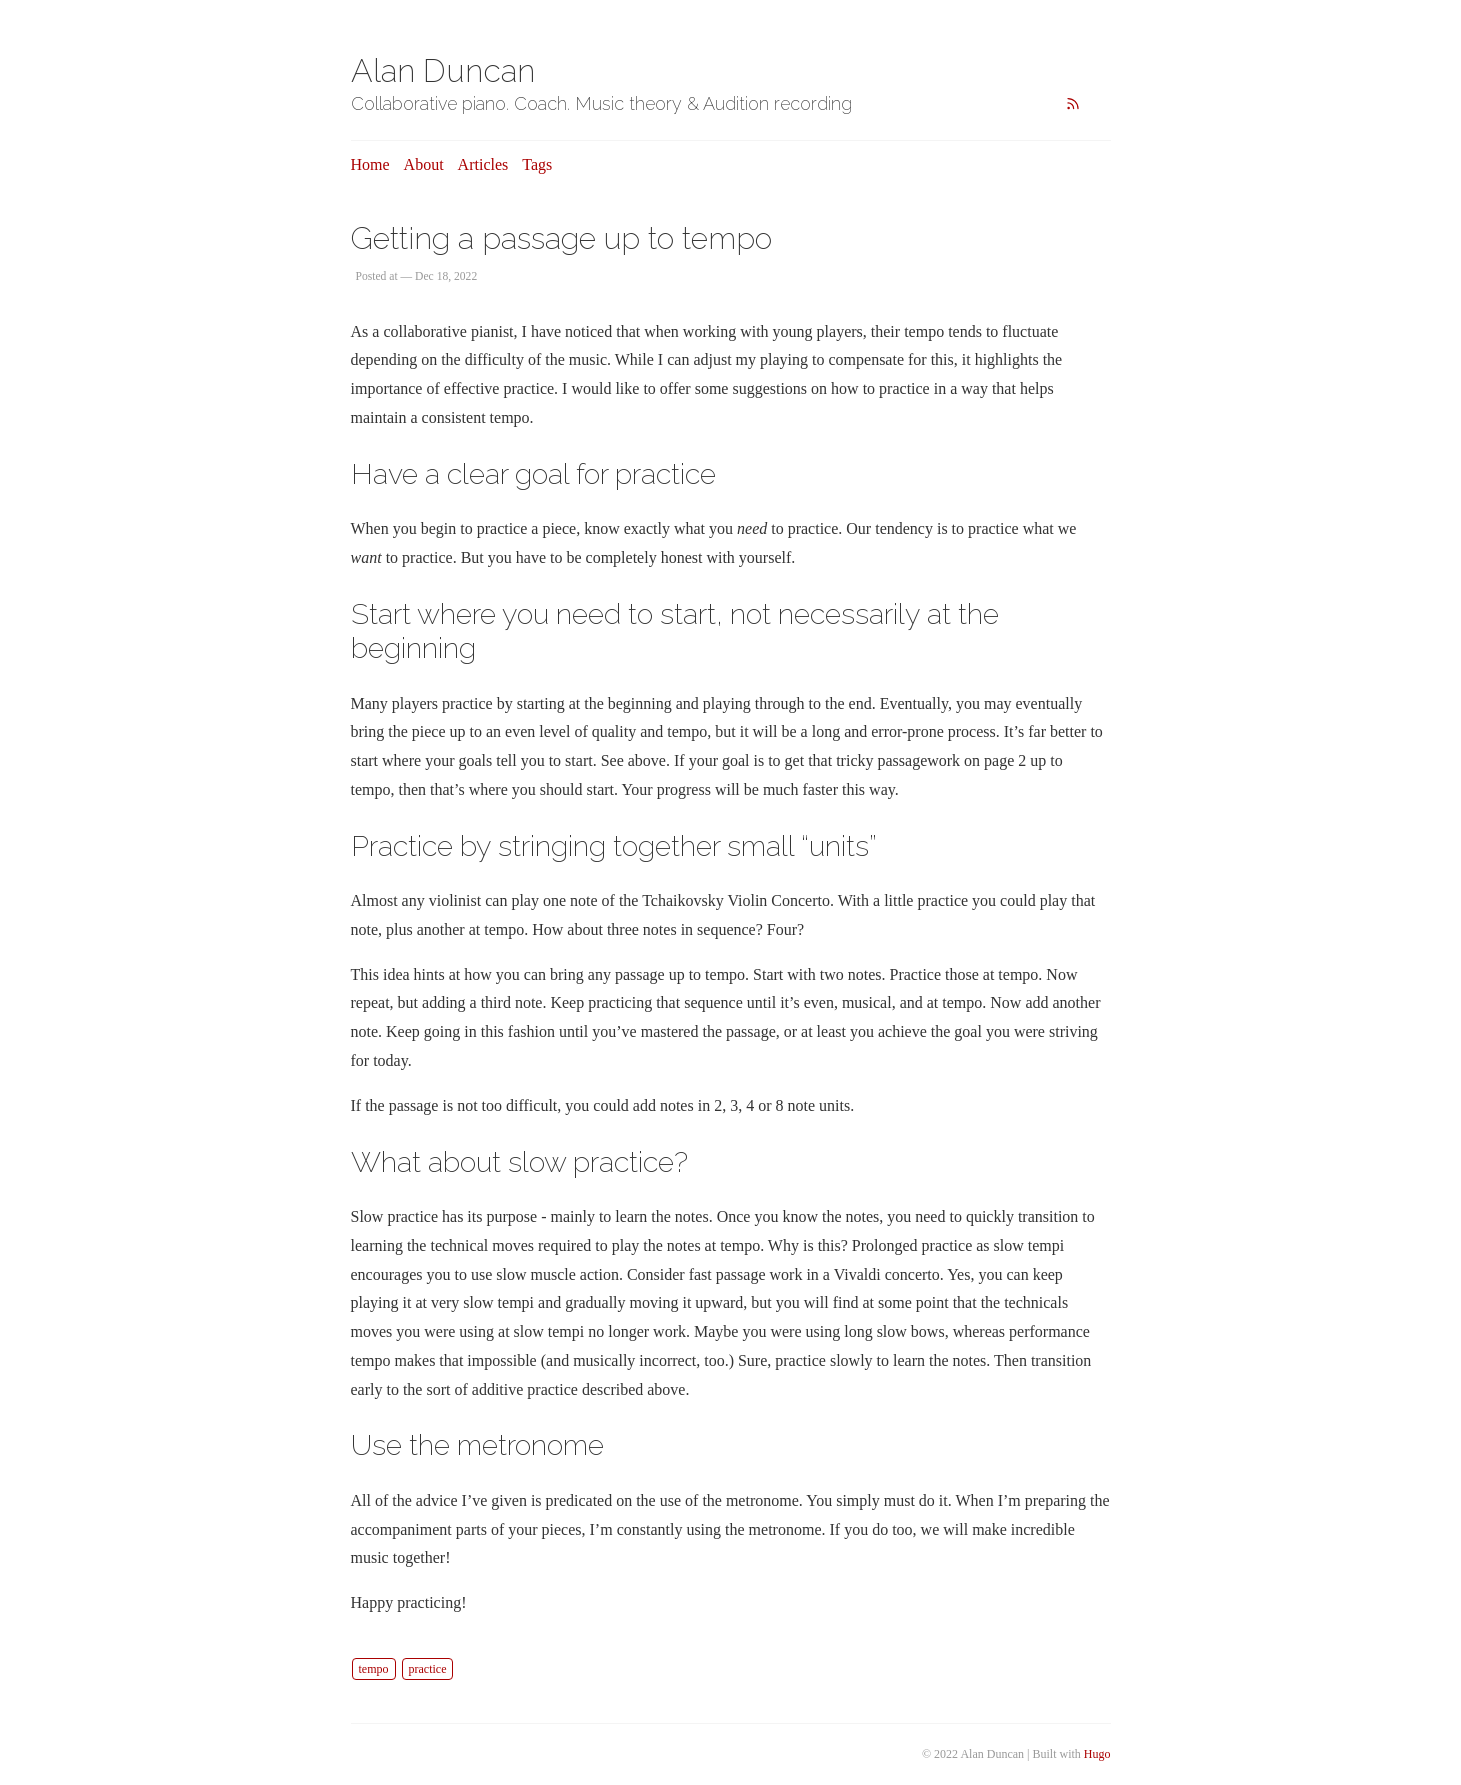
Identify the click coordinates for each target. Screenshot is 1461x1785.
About (424, 164)
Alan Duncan (443, 70)
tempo (374, 1669)
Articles (483, 164)
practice (428, 1669)
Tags (537, 164)
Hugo (1097, 1754)
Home (370, 164)
